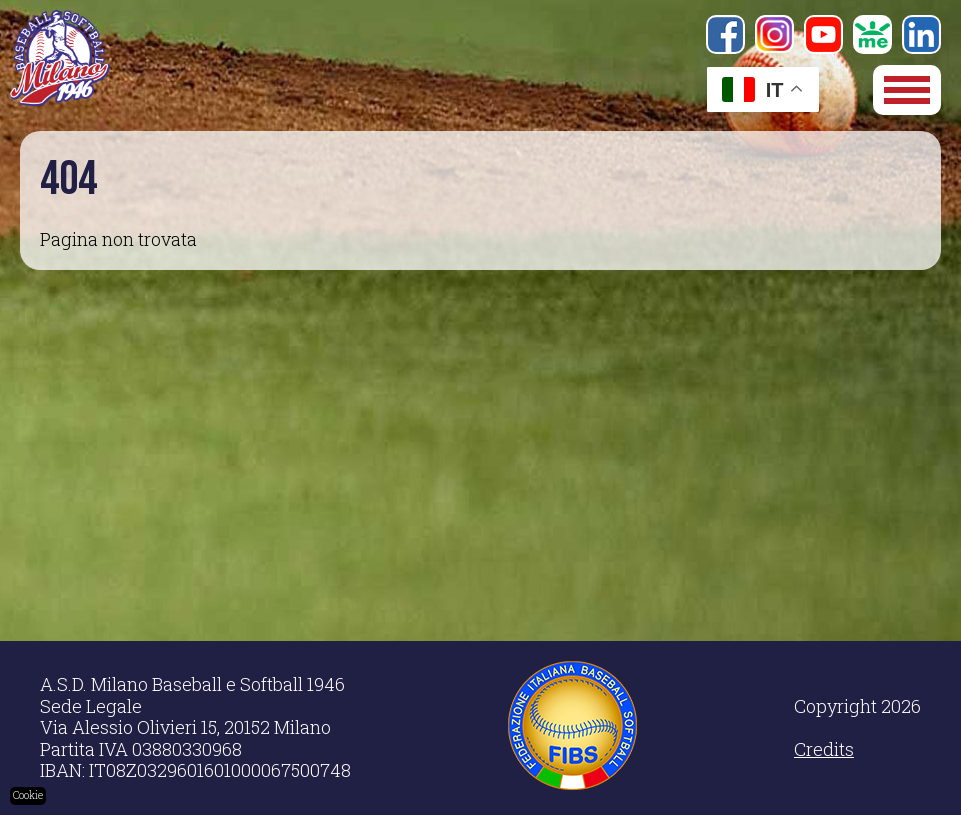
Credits (824, 749)
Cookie (28, 795)
